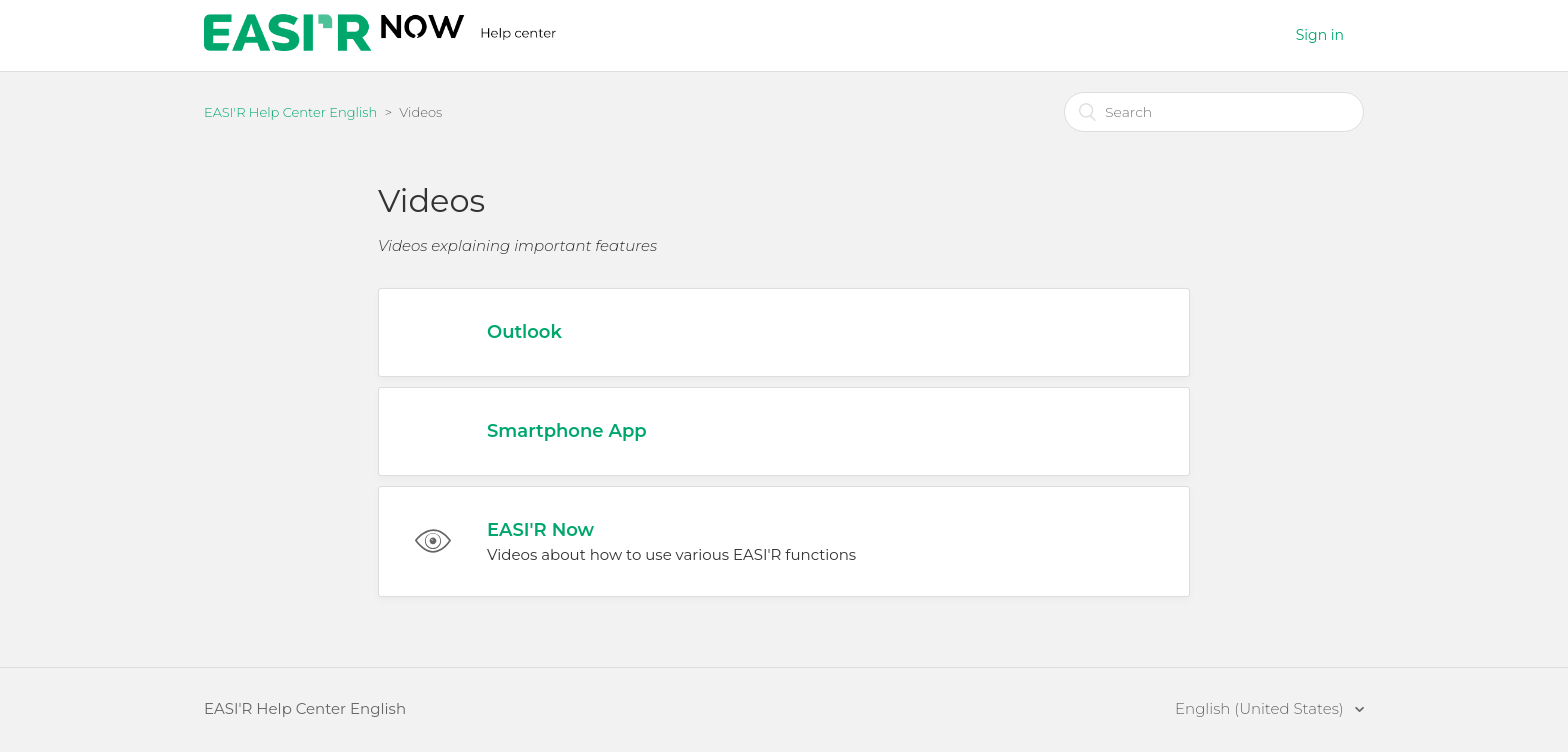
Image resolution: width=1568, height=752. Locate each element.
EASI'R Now (540, 530)
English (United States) (1261, 708)
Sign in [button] (1320, 35)
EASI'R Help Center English (290, 112)
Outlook (524, 332)
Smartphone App (567, 431)
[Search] (1214, 112)
